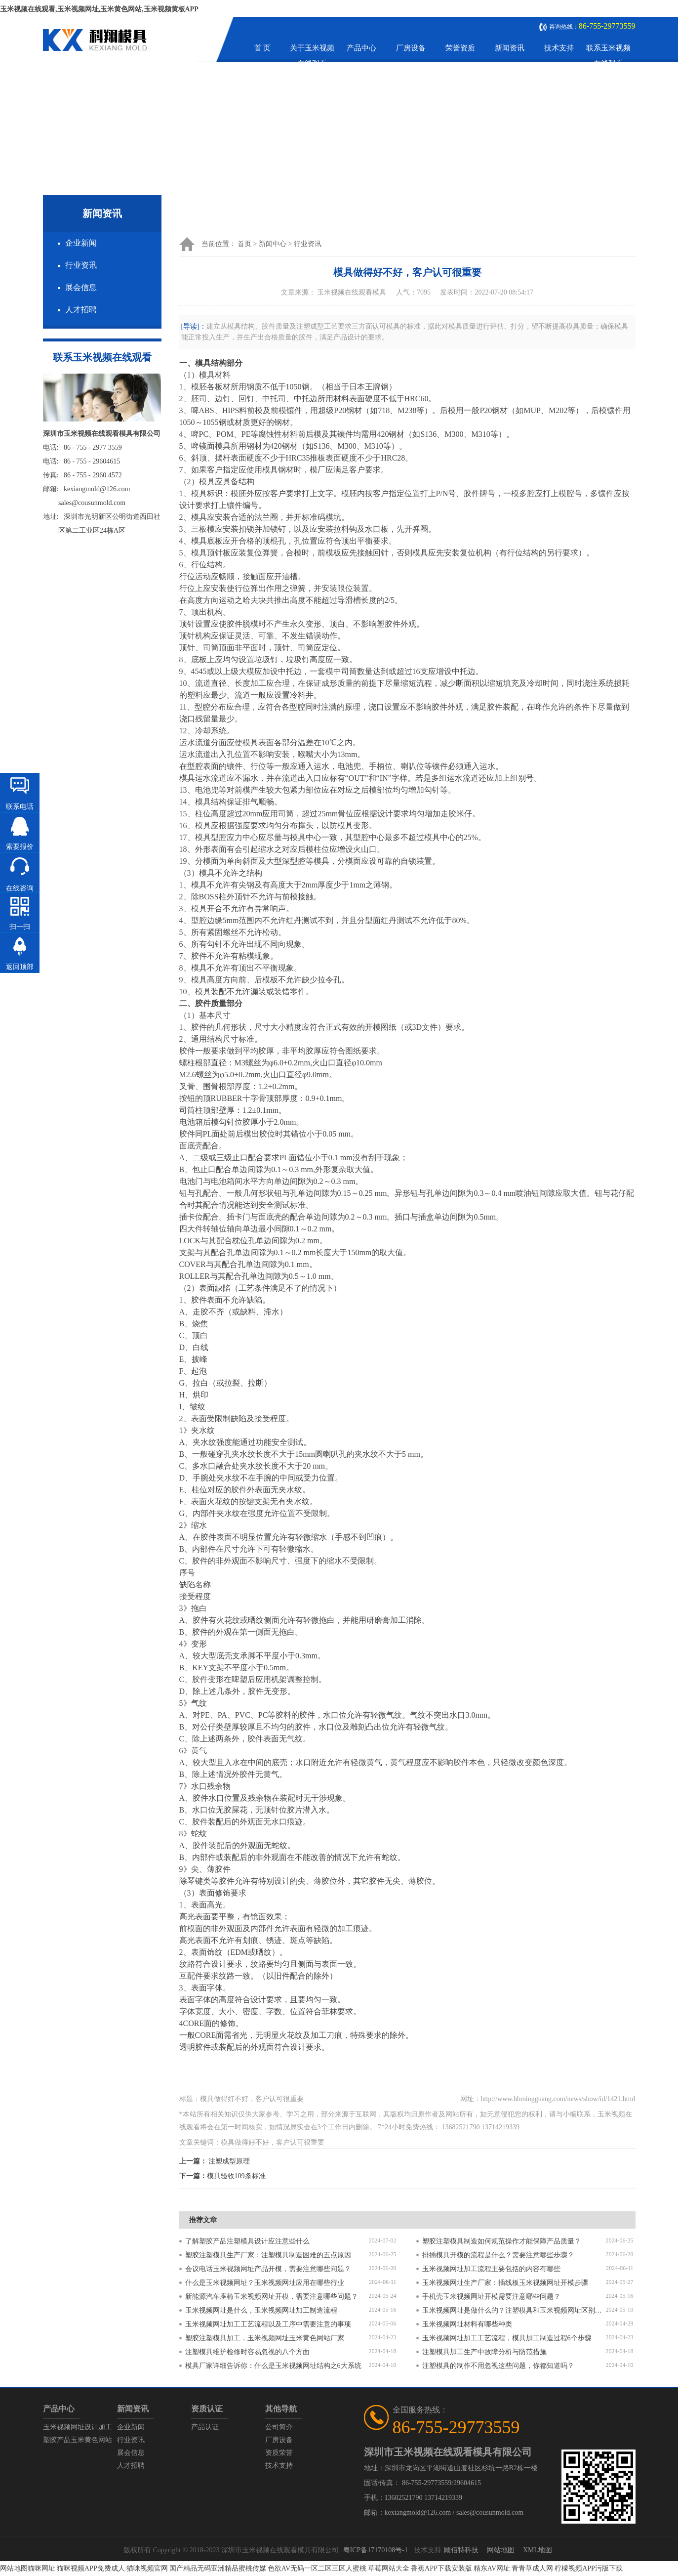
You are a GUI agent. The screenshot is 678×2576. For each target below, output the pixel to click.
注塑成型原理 (229, 2161)
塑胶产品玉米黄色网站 (77, 2440)
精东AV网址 (492, 2568)
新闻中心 (272, 244)
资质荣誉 (279, 2452)
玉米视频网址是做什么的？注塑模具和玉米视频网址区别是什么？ (514, 2310)
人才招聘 (81, 309)
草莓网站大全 (388, 2568)
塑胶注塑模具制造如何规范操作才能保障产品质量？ (501, 2241)
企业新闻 (81, 243)
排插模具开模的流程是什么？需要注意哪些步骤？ (498, 2255)
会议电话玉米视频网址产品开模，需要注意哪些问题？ (268, 2269)
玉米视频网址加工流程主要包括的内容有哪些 (491, 2269)
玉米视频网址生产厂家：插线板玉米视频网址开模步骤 (505, 2282)
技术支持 (559, 48)
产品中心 (361, 48)
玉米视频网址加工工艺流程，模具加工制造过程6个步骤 (507, 2338)
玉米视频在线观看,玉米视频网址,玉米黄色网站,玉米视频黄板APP (99, 9)
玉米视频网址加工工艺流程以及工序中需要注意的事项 (268, 2324)
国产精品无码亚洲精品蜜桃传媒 (217, 2568)
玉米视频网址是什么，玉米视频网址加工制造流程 (261, 2310)
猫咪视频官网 (147, 2568)
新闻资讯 (509, 48)
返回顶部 (20, 967)
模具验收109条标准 (236, 2176)
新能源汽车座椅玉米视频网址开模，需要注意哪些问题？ (271, 2296)
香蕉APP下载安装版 (441, 2568)
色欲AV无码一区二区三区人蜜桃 (317, 2568)
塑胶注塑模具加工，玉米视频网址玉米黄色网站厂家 (264, 2338)
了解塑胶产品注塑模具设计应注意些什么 (247, 2241)
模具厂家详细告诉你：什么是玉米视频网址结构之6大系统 (273, 2365)
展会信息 (81, 287)
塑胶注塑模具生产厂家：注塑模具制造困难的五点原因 (268, 2255)
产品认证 (205, 2427)
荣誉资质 (460, 48)
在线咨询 (20, 888)
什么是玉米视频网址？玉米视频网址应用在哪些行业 (264, 2282)
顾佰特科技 (461, 2550)
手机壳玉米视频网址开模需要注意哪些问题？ (491, 2296)
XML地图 (537, 2550)
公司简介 (279, 2427)
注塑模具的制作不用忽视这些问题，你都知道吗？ (498, 2365)
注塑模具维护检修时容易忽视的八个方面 (247, 2352)
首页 (244, 244)
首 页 (262, 48)
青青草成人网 (532, 2568)
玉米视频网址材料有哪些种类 (467, 2324)
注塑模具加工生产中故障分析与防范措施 (484, 2352)
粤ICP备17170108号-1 (375, 2550)
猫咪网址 (41, 2568)
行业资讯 (81, 265)
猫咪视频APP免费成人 (91, 2568)
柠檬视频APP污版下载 (589, 2568)
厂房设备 (411, 48)
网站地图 (501, 2550)
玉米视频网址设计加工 (77, 2427)
